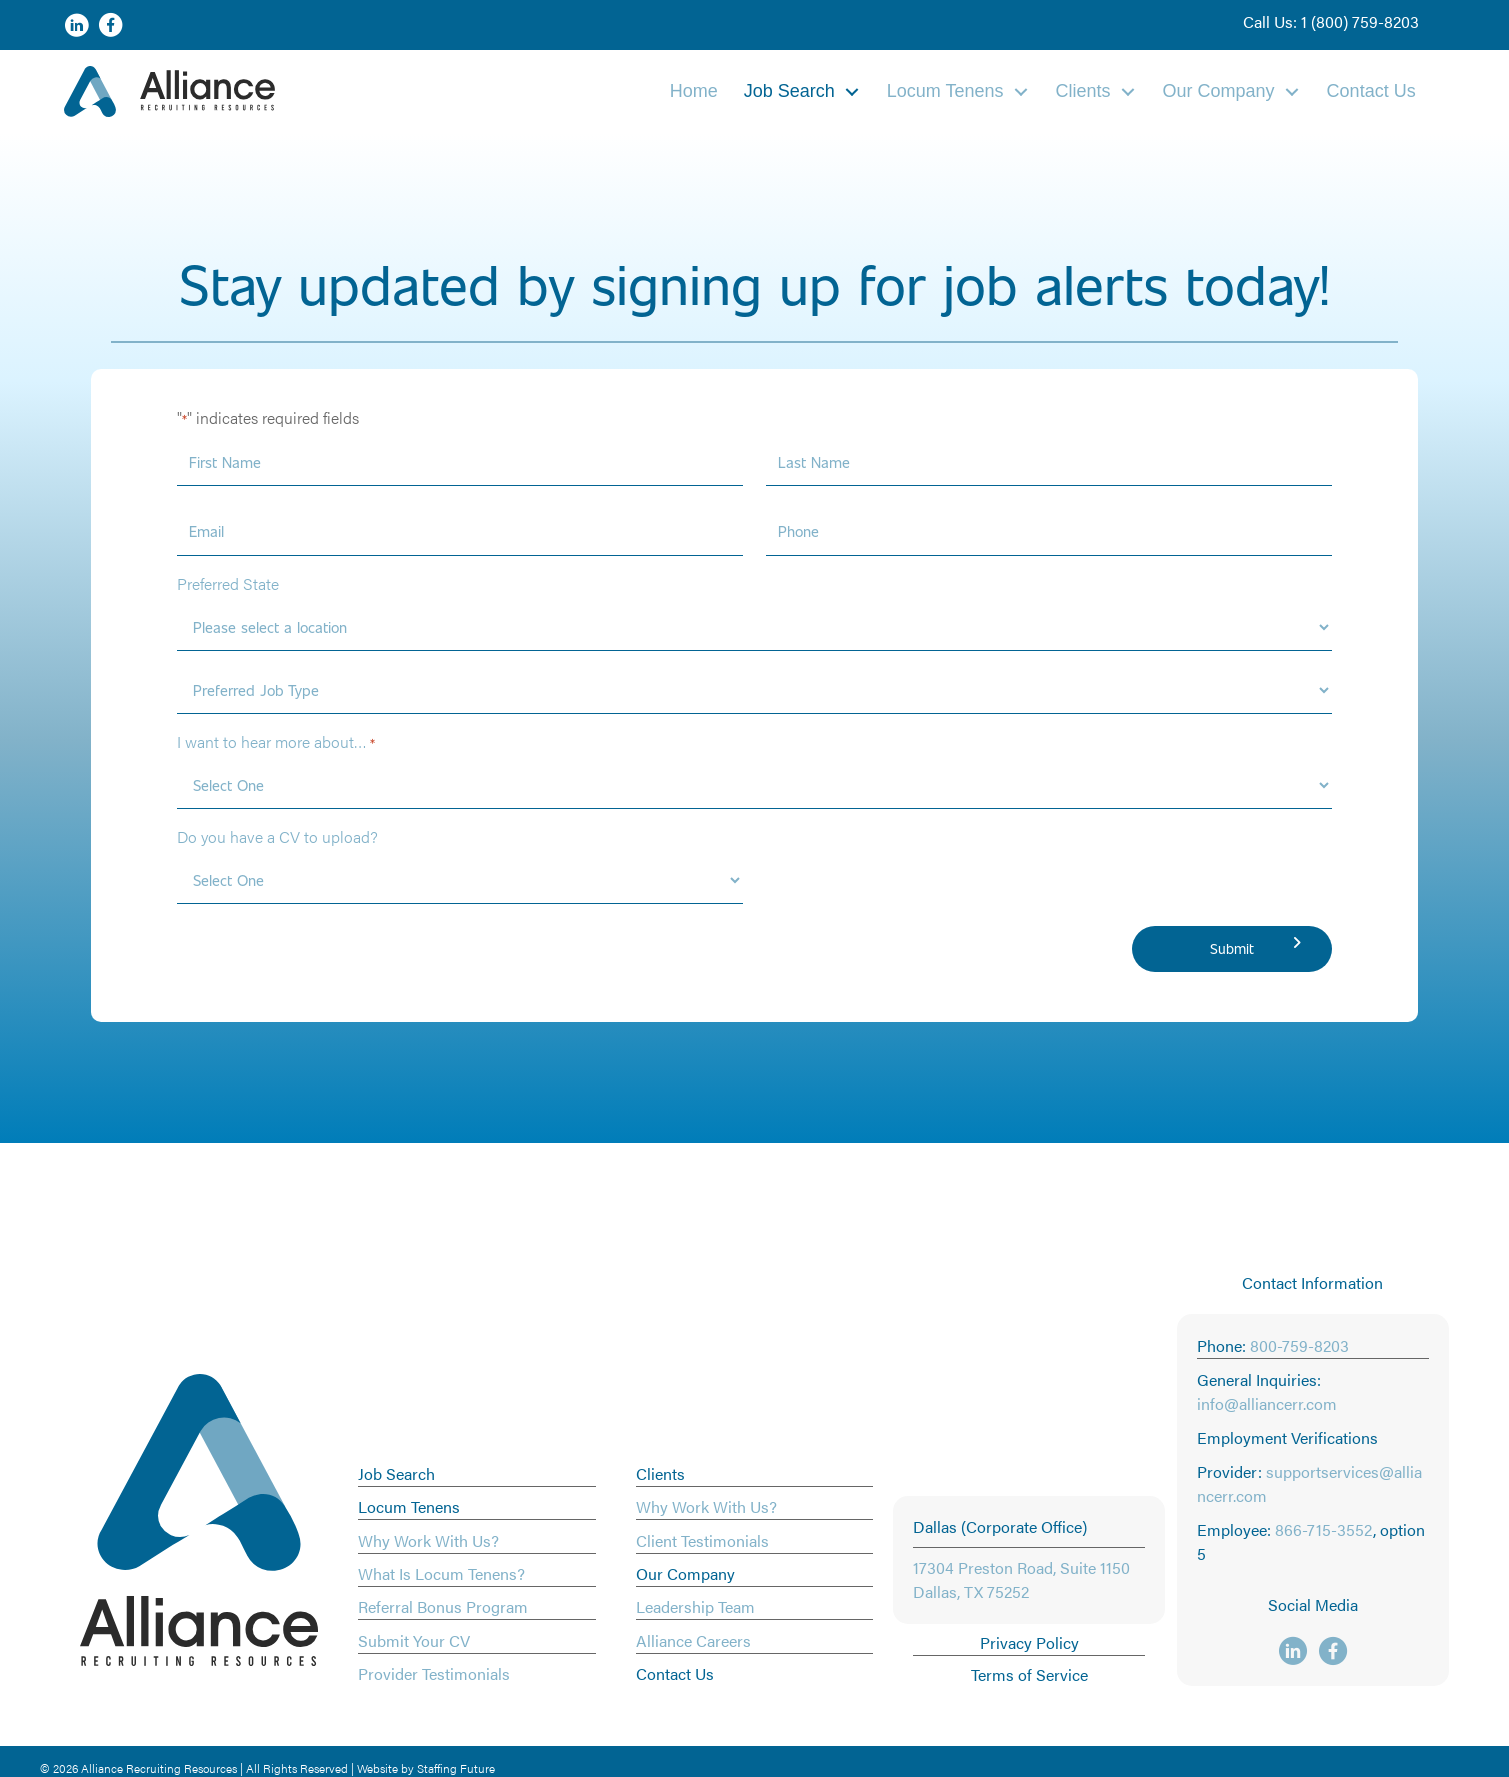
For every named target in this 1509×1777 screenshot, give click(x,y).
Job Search (396, 1473)
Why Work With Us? (428, 1540)
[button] (1331, 22)
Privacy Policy (1029, 1642)
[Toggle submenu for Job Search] (852, 91)
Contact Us (675, 1673)
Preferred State (228, 583)
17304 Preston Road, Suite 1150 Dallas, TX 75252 (1021, 1579)
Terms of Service (1029, 1674)
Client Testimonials (702, 1540)
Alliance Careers (693, 1640)
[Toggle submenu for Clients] (1128, 91)
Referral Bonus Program (443, 1606)
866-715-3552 (1324, 1529)
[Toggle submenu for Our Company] (1292, 91)
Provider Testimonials (434, 1673)
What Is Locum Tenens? (441, 1573)
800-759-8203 (1299, 1345)
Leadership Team (695, 1606)
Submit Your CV (414, 1640)
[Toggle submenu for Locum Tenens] (1021, 91)
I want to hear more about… (276, 741)
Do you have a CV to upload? (277, 836)
